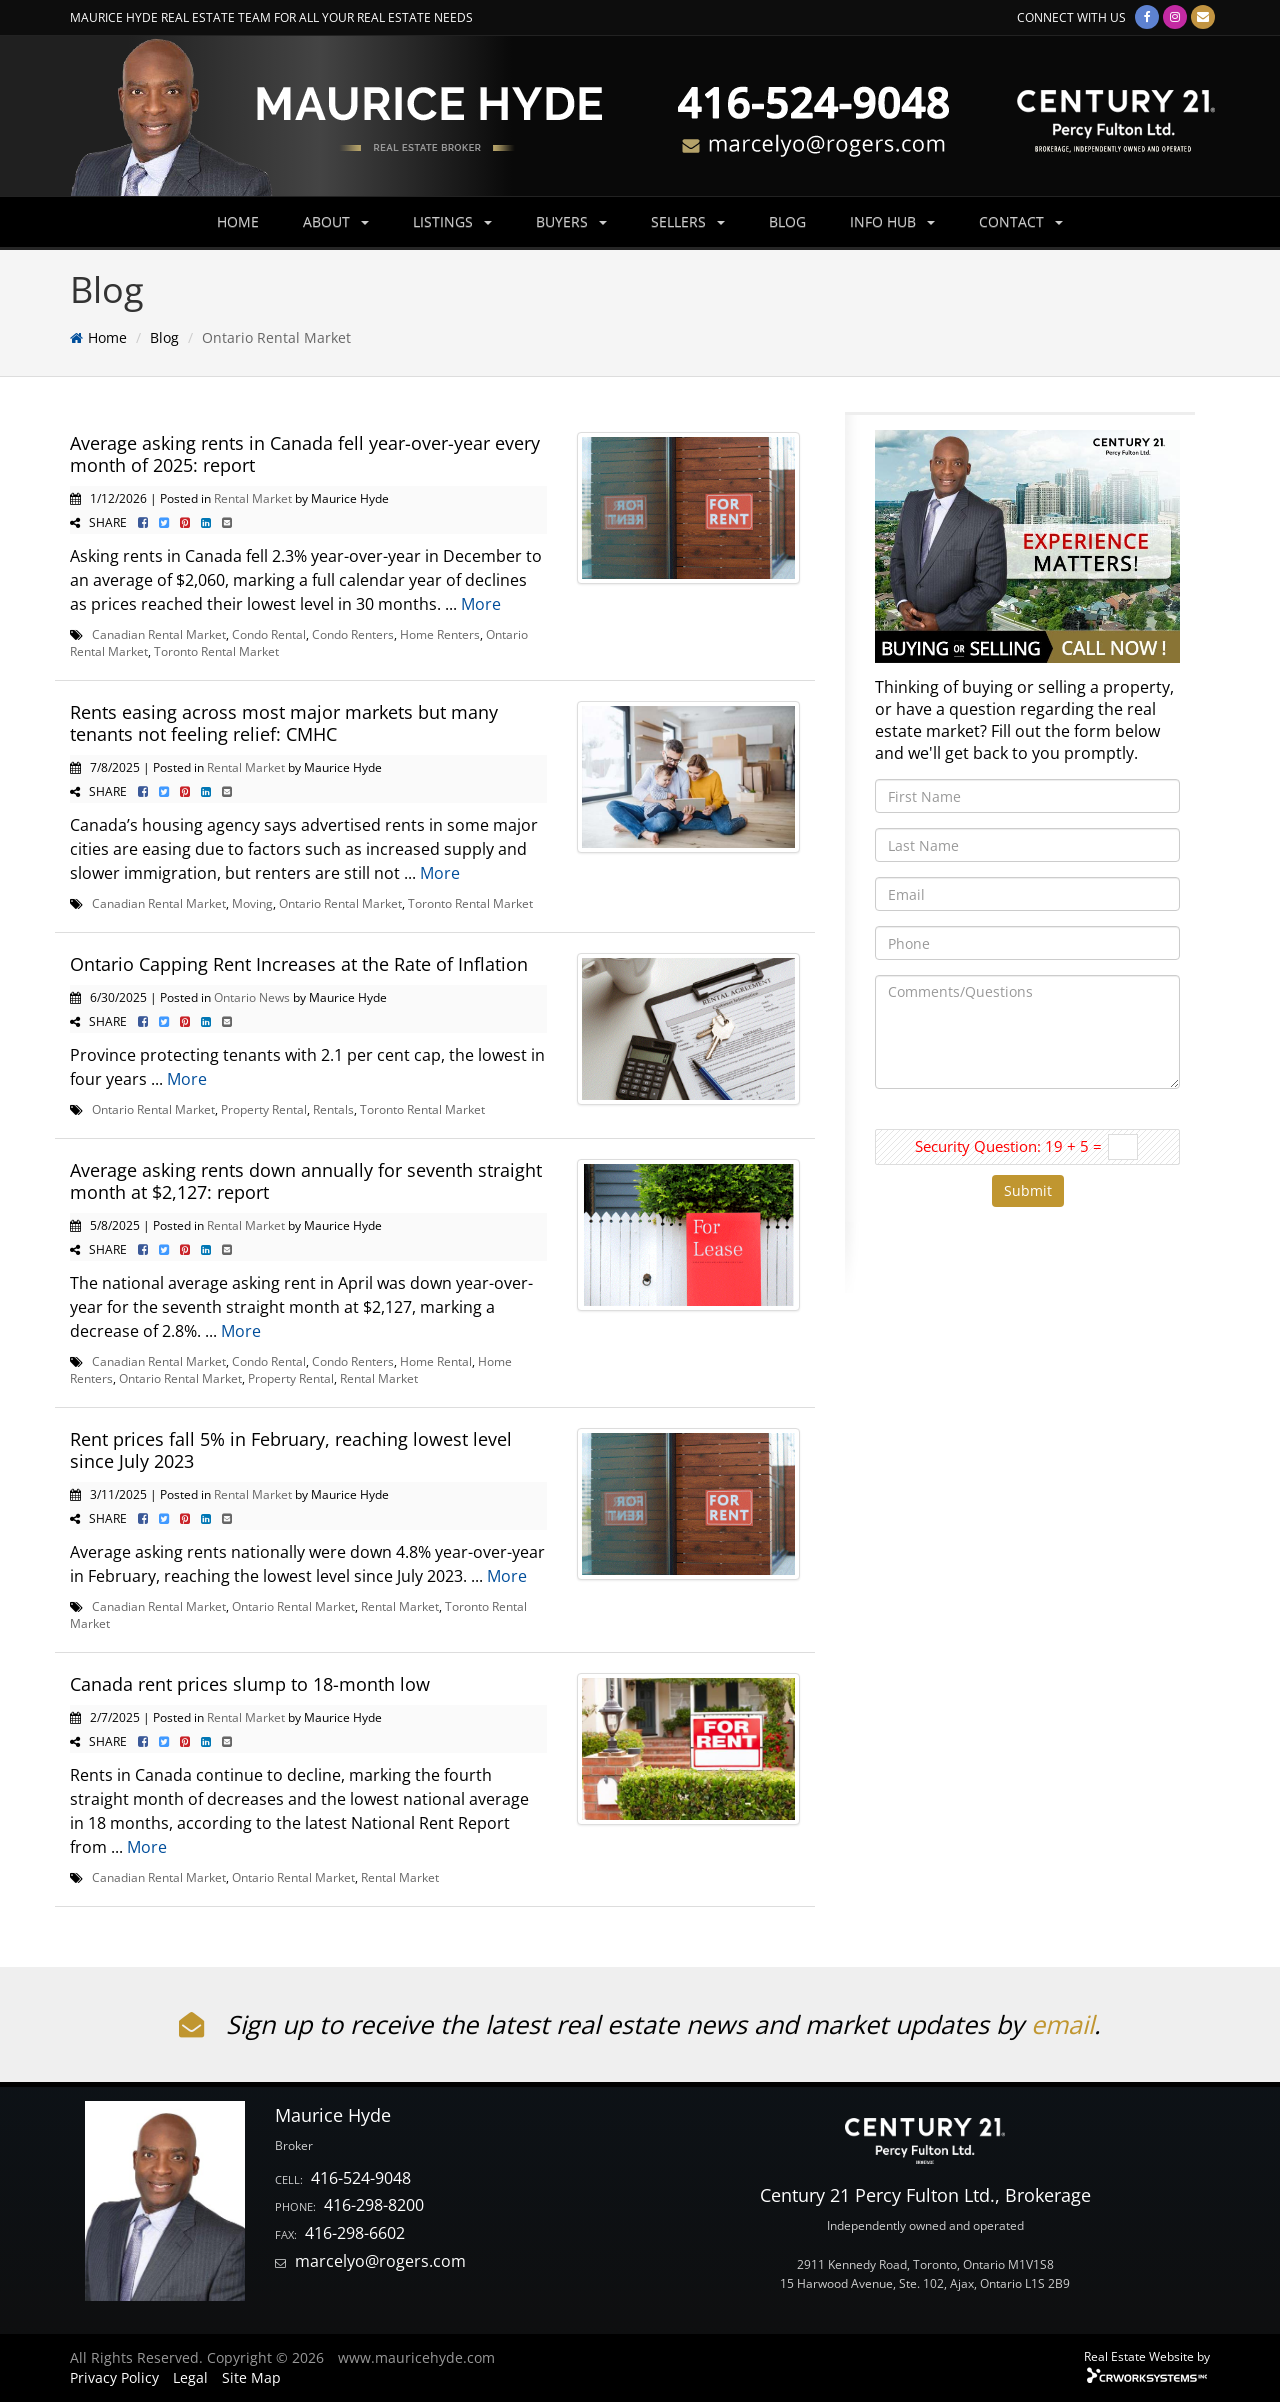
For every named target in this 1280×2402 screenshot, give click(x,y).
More (481, 604)
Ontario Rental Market (340, 903)
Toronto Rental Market (216, 651)
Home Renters (440, 634)
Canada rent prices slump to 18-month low (250, 1684)
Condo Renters (353, 634)
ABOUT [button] (336, 221)
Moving (252, 903)
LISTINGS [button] (452, 221)
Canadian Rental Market (159, 634)
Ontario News (252, 997)
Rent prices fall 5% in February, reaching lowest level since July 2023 (291, 1450)
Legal (190, 2377)
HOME (238, 221)
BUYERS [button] (571, 221)
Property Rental (264, 1109)
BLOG (787, 221)
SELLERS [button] (688, 221)
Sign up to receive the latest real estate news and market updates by (605, 2024)
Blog (164, 337)
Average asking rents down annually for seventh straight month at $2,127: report (306, 1181)
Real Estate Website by (1147, 2356)
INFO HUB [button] (892, 221)
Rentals (333, 1109)
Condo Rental (269, 634)
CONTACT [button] (1021, 221)
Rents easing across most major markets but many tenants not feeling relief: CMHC (284, 723)
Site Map (251, 2377)
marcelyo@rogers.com (380, 2261)
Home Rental (436, 1361)
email (1062, 2024)
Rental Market (253, 498)
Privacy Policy (114, 2377)
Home (107, 337)
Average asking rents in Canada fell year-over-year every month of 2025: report (305, 454)
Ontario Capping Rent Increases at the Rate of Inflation (299, 964)
